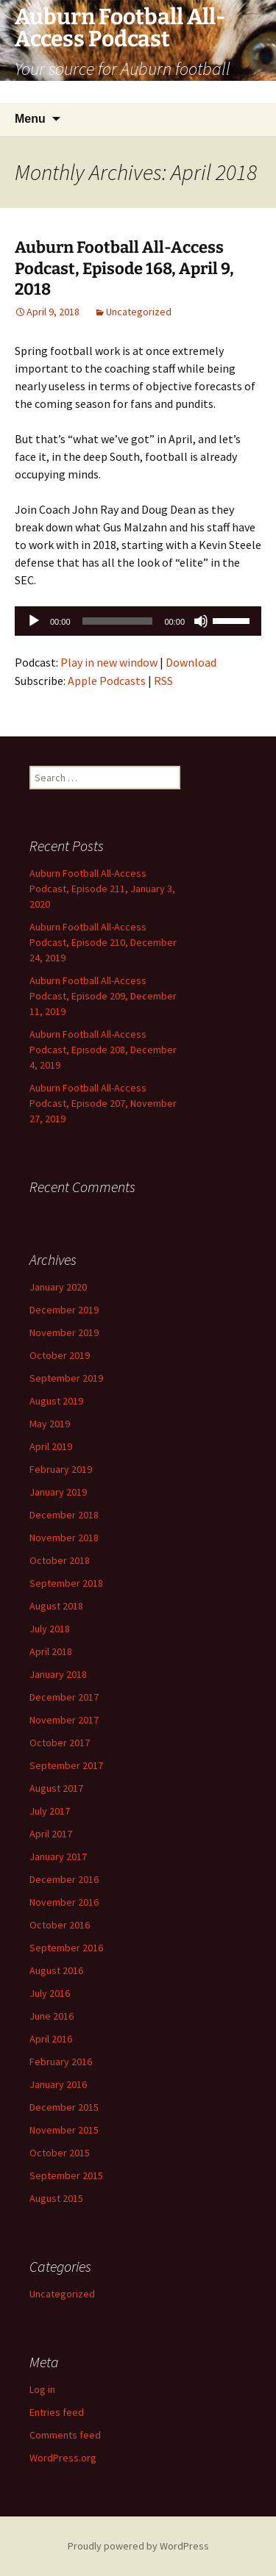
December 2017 (64, 1697)
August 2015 (56, 2198)
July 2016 (49, 1993)
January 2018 (58, 1674)
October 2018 (59, 1560)
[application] (138, 621)
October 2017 (59, 1742)
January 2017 (58, 1856)
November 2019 (64, 1332)
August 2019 (56, 1400)
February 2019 (60, 1469)
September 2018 (66, 1583)
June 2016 (51, 2016)
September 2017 (66, 1765)
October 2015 (59, 2152)
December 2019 (64, 1309)
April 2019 (50, 1446)
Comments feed (65, 2435)
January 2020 (58, 1287)
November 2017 (64, 1719)
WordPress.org (62, 2457)
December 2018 (64, 1514)
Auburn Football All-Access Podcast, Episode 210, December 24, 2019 (103, 942)
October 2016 (59, 1924)
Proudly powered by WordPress (138, 2545)
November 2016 (64, 1902)
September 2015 (66, 2175)
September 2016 (66, 1947)
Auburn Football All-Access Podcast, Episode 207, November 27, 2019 (103, 1103)
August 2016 (56, 1970)
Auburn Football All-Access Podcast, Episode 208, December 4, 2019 (103, 1049)
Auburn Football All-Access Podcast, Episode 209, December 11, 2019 (103, 996)
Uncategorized (138, 311)
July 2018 (49, 1628)
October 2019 (59, 1355)
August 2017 (56, 1788)
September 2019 (66, 1378)
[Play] (33, 621)
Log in (42, 2389)
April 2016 (50, 2038)
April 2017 (50, 1833)
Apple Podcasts (107, 680)
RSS (163, 680)
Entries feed (56, 2412)
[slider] (117, 621)
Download (191, 662)
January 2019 (58, 1492)
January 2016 (58, 2084)
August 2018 (56, 1605)
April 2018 (50, 1651)
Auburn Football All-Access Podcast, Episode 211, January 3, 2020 (102, 889)
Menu (30, 118)
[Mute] (201, 621)
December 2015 (64, 2107)
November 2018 (64, 1537)
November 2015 (64, 2129)
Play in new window (109, 662)
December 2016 (64, 1879)
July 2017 (49, 1811)
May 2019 (49, 1423)
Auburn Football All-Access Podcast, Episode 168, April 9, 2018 (124, 268)
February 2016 (60, 2061)
